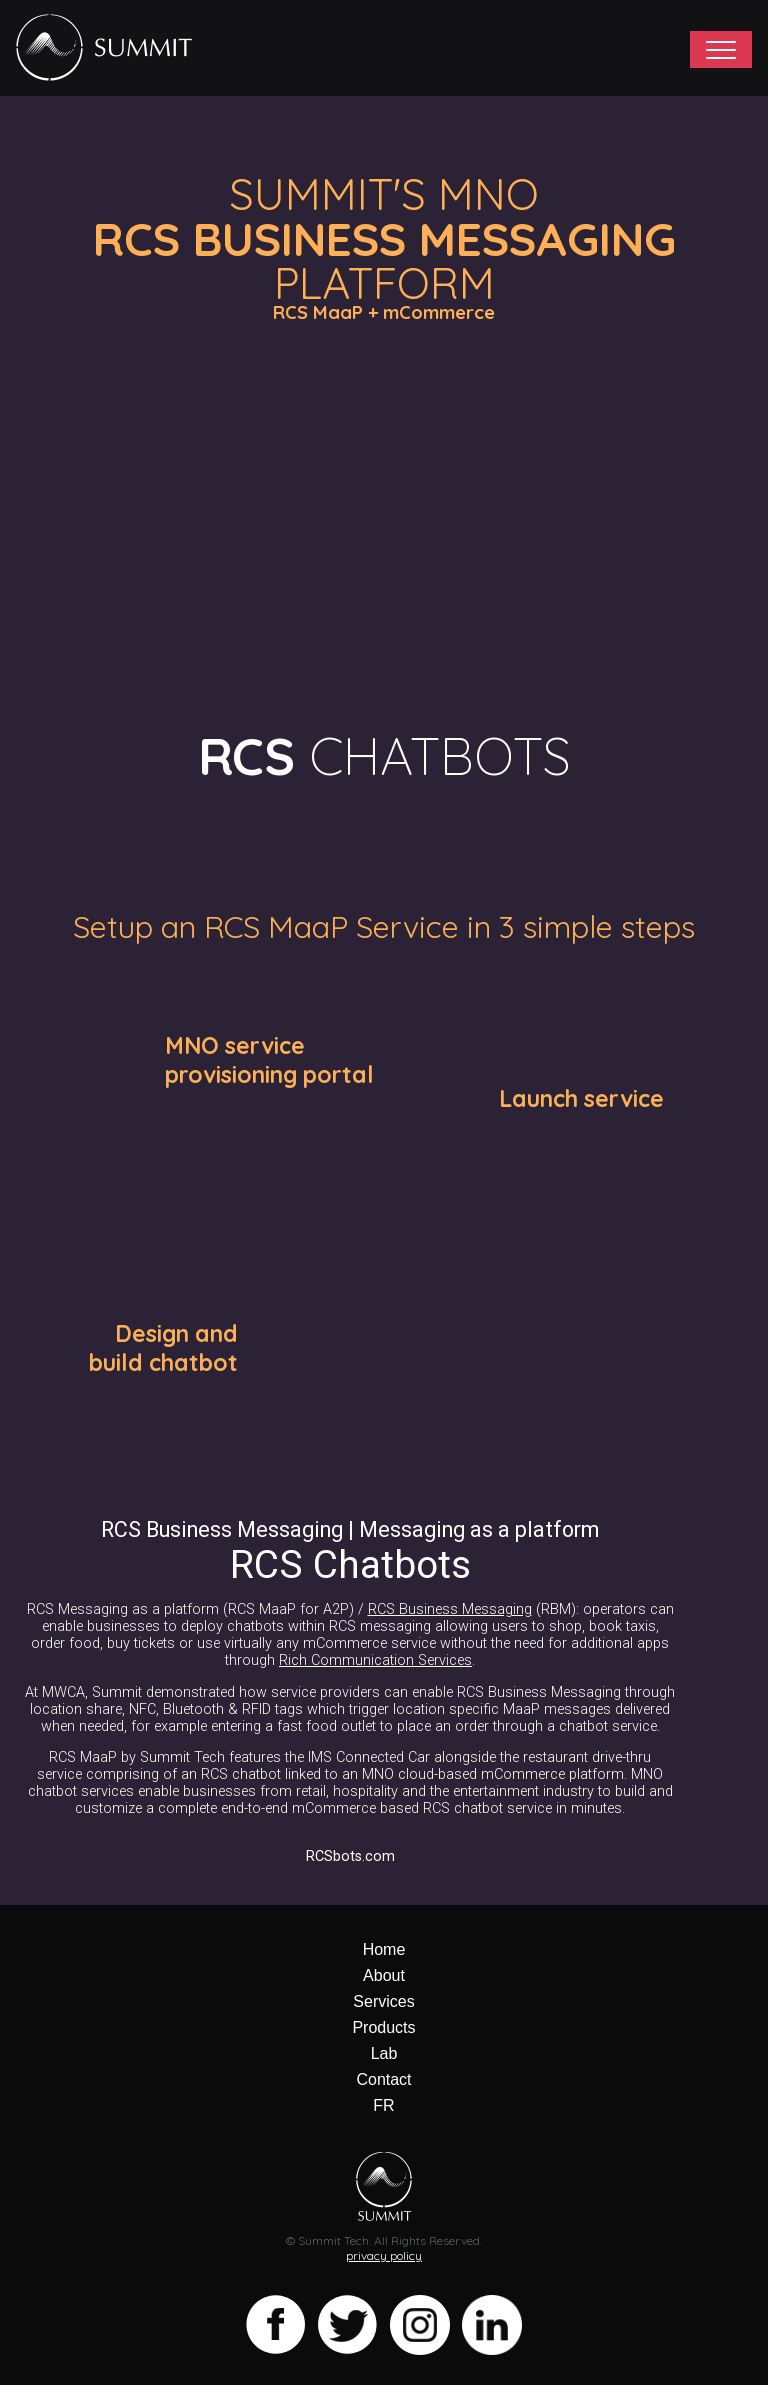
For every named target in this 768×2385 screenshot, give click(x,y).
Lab (384, 2053)
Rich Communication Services (375, 1660)
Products (383, 2027)
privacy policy (384, 2255)
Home (384, 1949)
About (384, 1975)
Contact (383, 2079)
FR (383, 2105)
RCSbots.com (350, 1856)
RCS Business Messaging (450, 1609)
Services (383, 2001)
